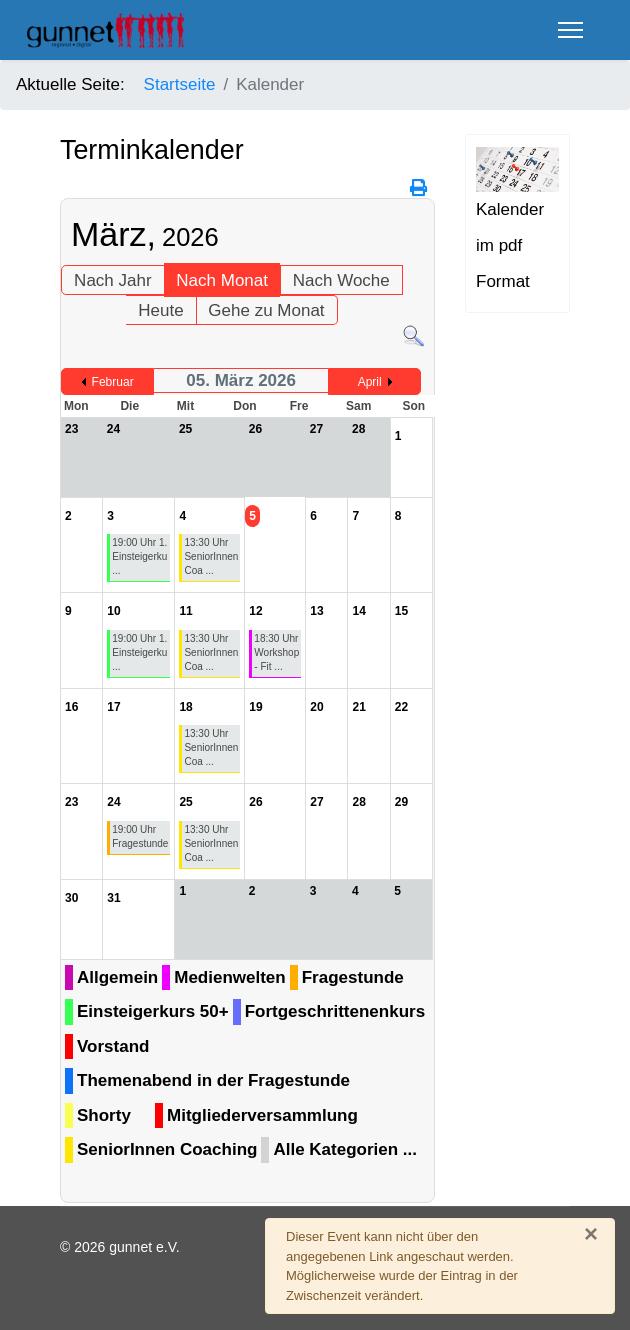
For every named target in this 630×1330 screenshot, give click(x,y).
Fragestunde (353, 977)
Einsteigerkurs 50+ (153, 1011)
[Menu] (570, 30)
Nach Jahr (112, 280)
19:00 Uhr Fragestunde (140, 836)
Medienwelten (229, 977)
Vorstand (113, 1046)
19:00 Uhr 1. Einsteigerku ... (139, 556)
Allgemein (117, 977)
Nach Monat (222, 280)
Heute (160, 310)
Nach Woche (341, 280)
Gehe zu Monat (266, 310)
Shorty (104, 1115)
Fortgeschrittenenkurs (335, 1011)
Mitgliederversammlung (262, 1115)
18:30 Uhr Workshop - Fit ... (276, 652)
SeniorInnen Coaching (167, 1149)
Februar (113, 382)
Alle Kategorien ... (345, 1149)
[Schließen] (591, 1234)
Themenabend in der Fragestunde (213, 1080)
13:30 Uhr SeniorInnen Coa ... (211, 556)
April (370, 382)
